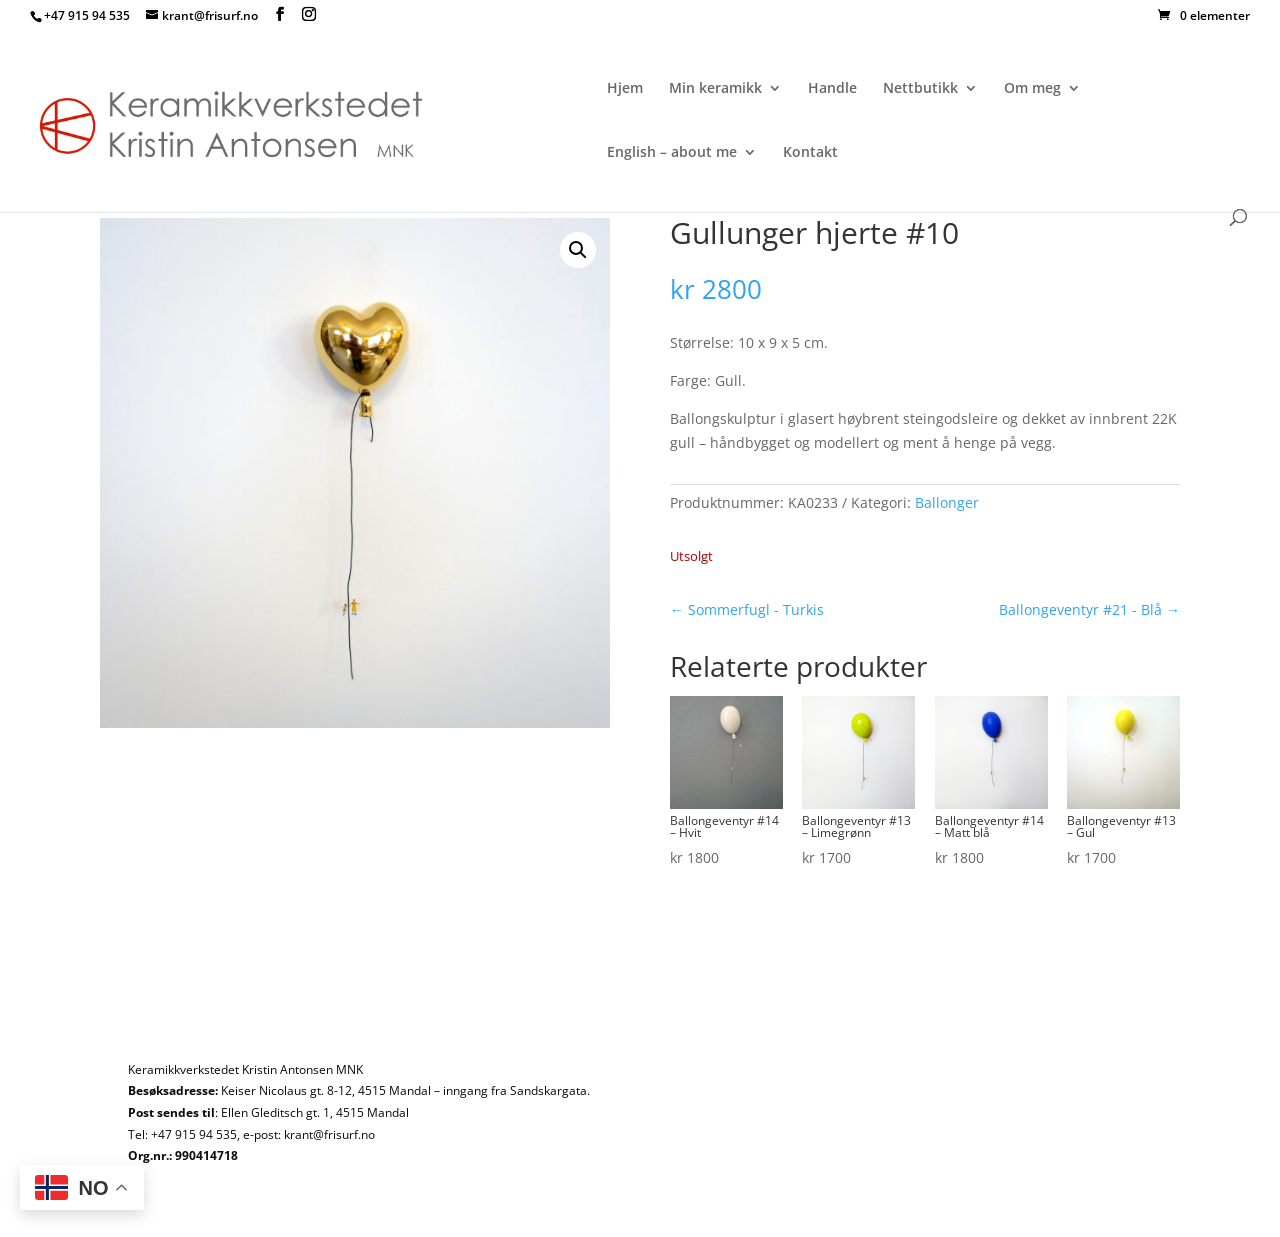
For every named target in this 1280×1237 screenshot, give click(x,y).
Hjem (625, 89)
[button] (578, 250)
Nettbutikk (920, 89)
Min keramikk (715, 89)
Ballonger (947, 502)
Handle (832, 89)
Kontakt (810, 153)
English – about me (672, 153)
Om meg (1032, 89)
